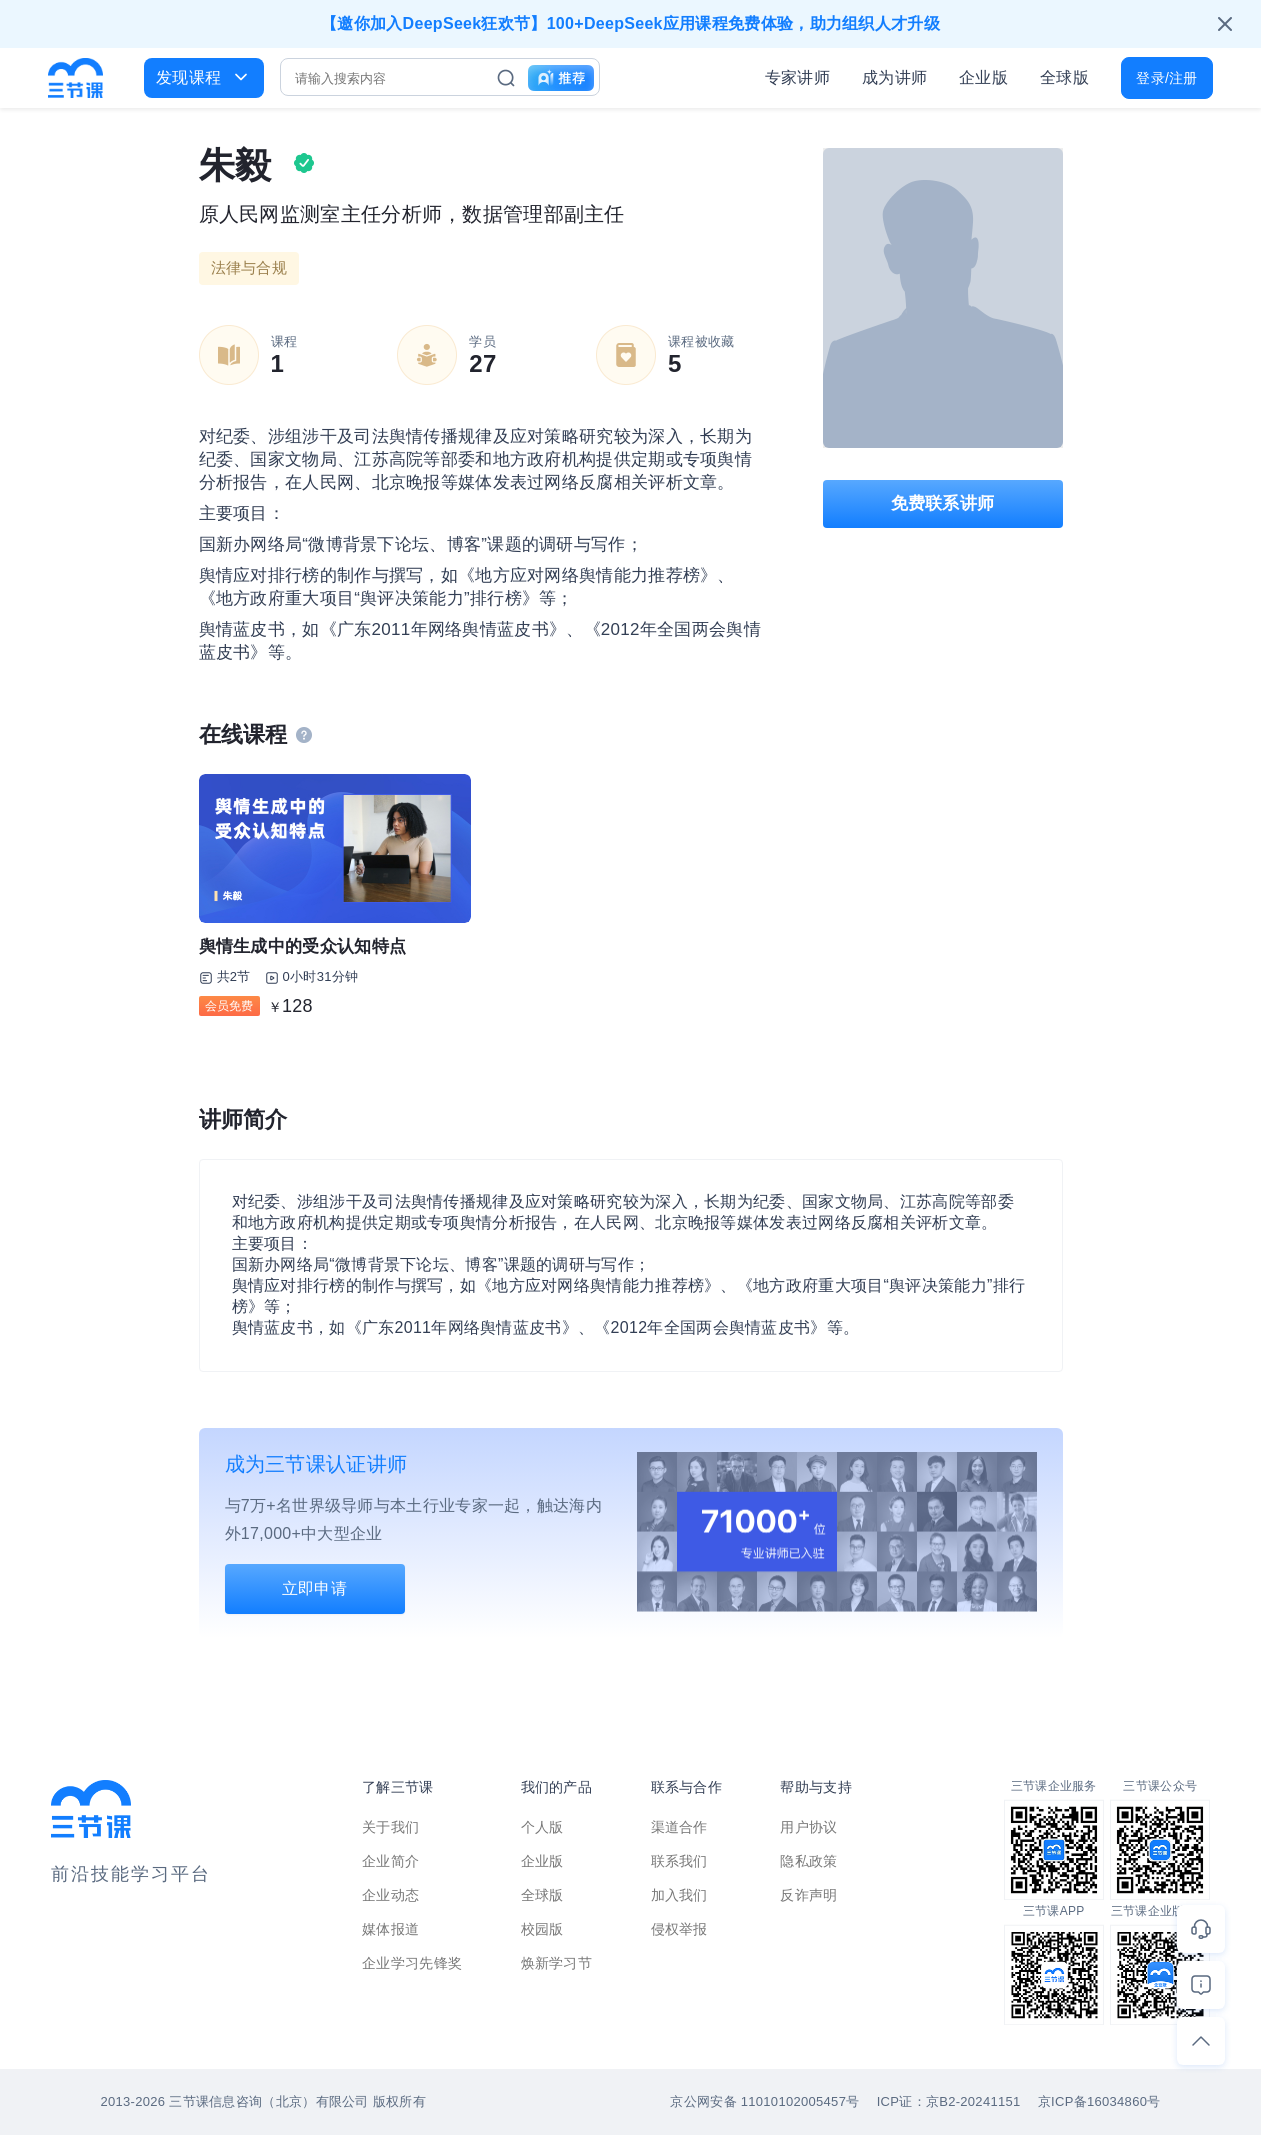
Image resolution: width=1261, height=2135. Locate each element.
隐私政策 (808, 1861)
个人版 (542, 1827)
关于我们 (390, 1827)
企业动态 (390, 1895)
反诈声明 (808, 1895)
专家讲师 (797, 77)
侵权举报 (679, 1929)
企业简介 (390, 1861)
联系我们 (679, 1861)
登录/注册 (1166, 78)
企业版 (983, 77)
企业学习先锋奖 (412, 1963)
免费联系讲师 (943, 503)
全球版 (1064, 77)
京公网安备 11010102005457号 (764, 2101)
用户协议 (808, 1827)
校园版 (542, 1929)
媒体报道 (390, 1929)
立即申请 (314, 1588)
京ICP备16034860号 (1099, 2101)
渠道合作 (679, 1827)
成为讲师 (894, 77)
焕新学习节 (557, 1963)
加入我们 (679, 1895)
